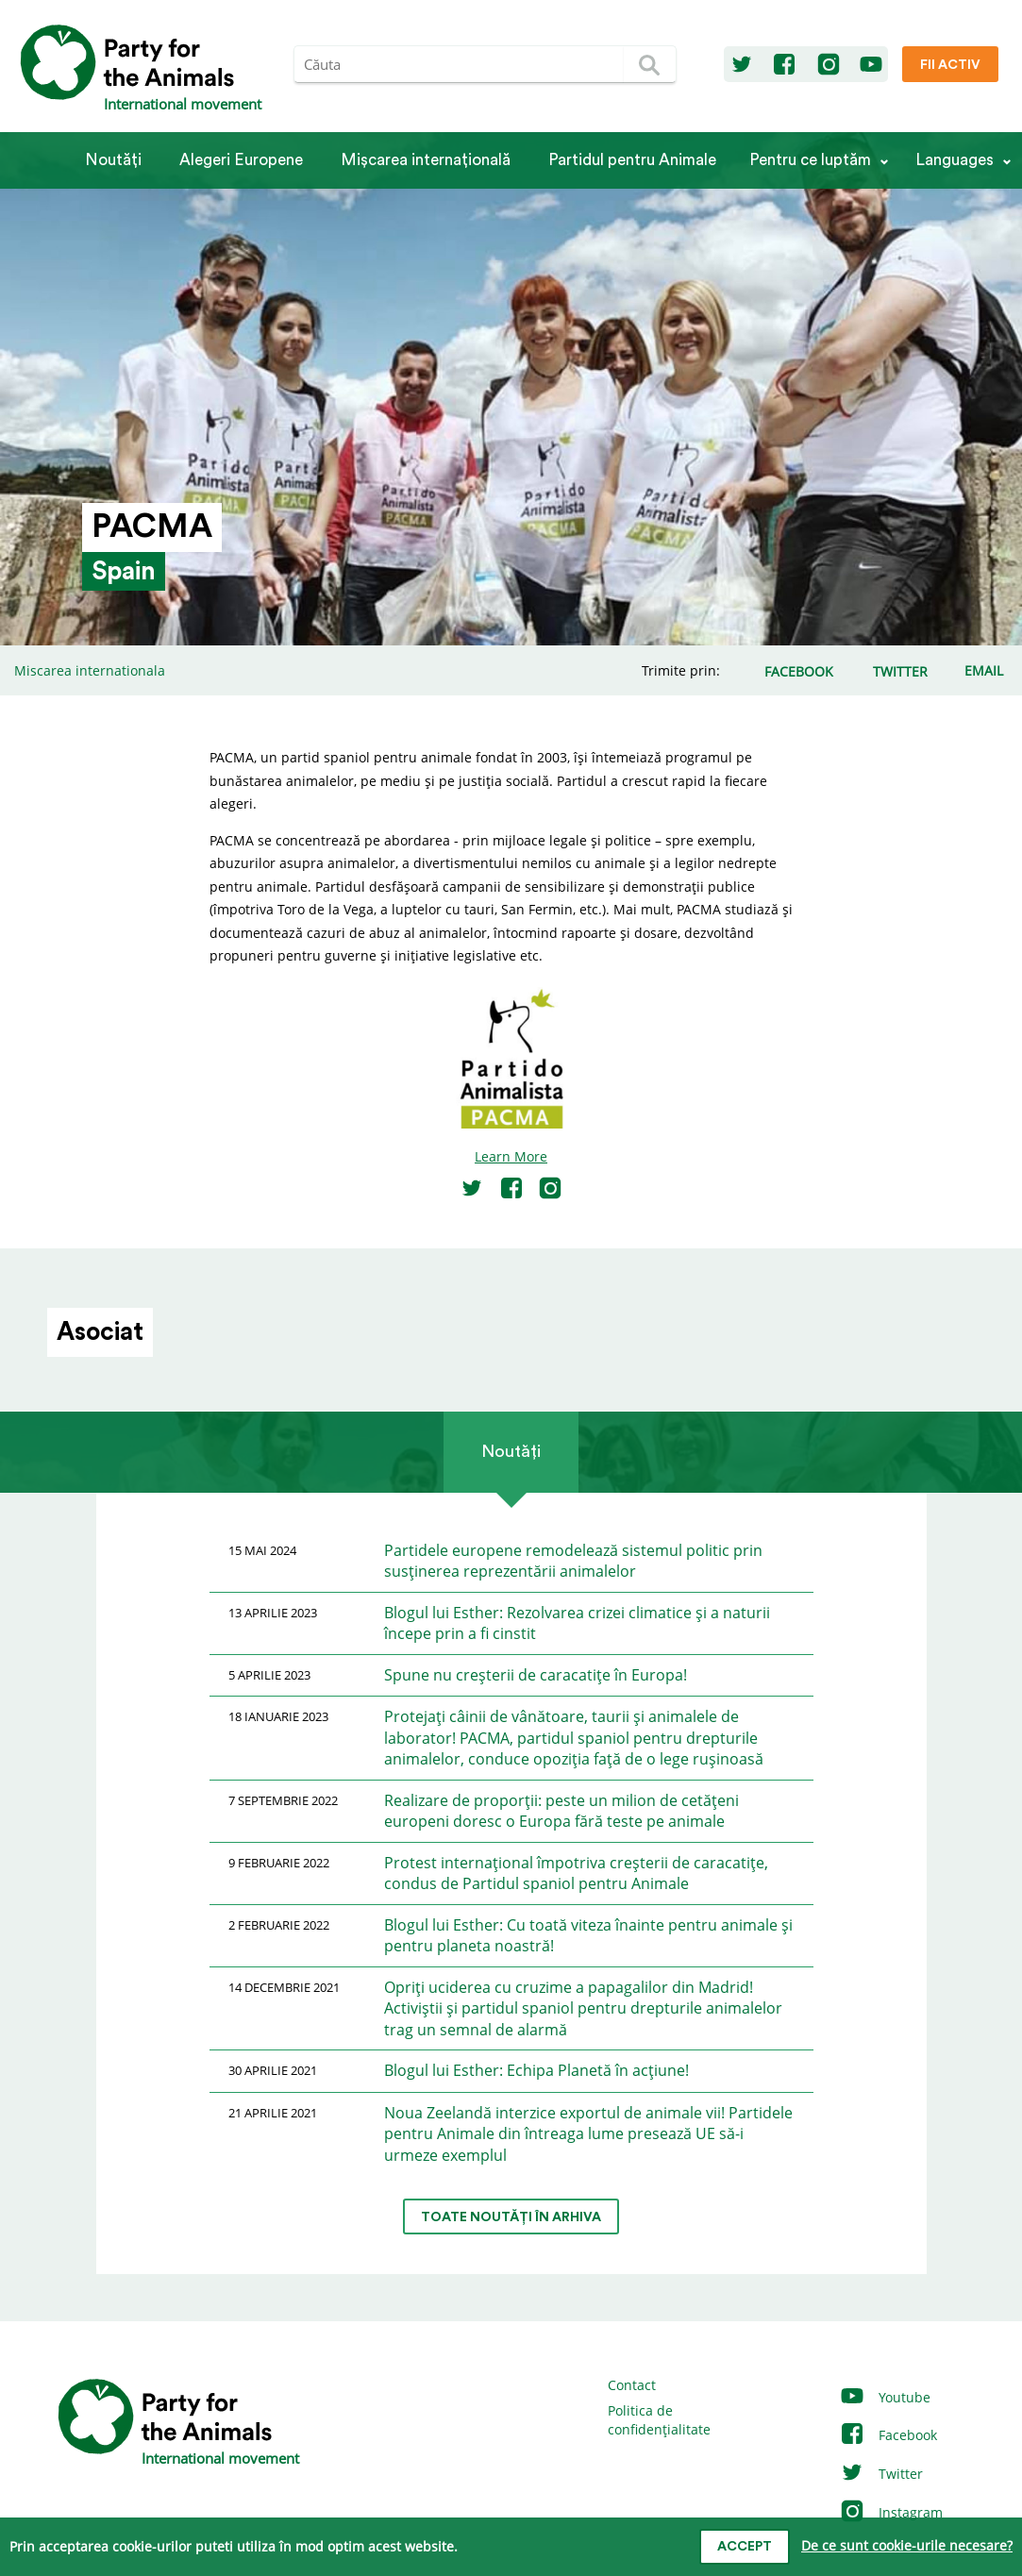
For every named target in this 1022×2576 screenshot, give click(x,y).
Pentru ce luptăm (810, 160)
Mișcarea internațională (426, 160)
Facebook (888, 2435)
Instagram (891, 2512)
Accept (744, 2546)
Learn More (511, 1156)
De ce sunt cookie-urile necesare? (907, 2545)
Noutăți (113, 160)
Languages (954, 160)
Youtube (884, 2397)
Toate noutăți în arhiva (511, 2217)
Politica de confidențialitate (659, 2419)
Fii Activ (950, 65)
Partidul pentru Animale (632, 160)
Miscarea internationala (89, 670)
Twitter (881, 2474)
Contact (632, 2385)
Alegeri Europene (241, 160)
